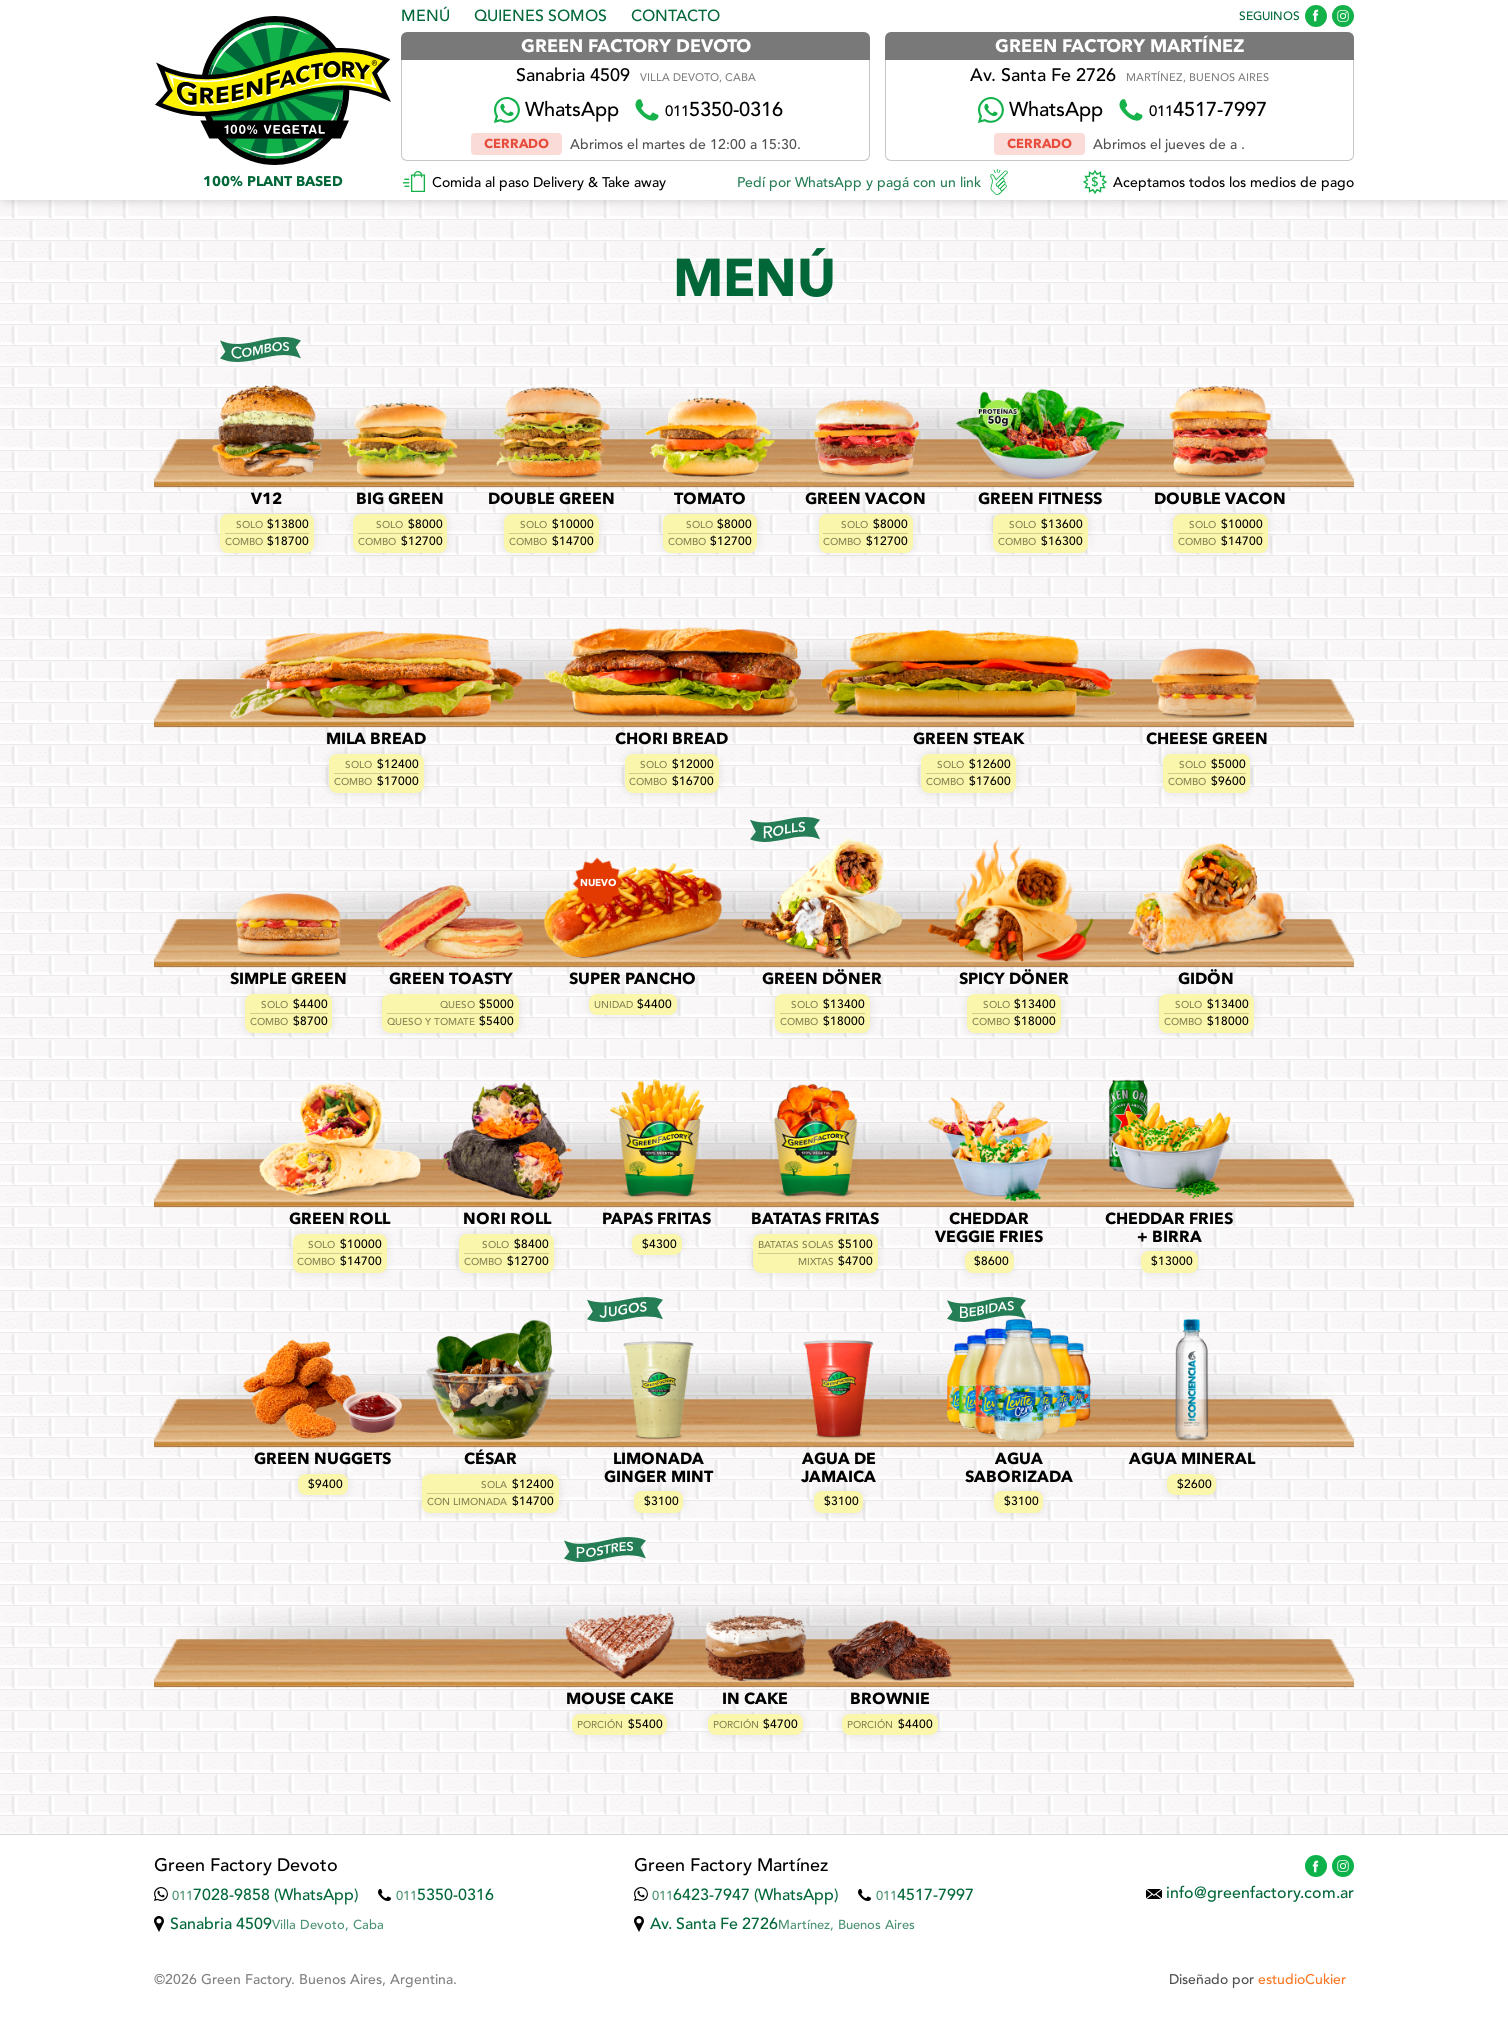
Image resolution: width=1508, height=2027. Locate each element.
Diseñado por (1257, 1980)
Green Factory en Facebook (1316, 16)
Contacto (675, 17)
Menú (425, 17)
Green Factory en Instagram (1343, 16)
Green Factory (272, 90)
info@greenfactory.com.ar (1260, 1894)
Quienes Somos (540, 17)
